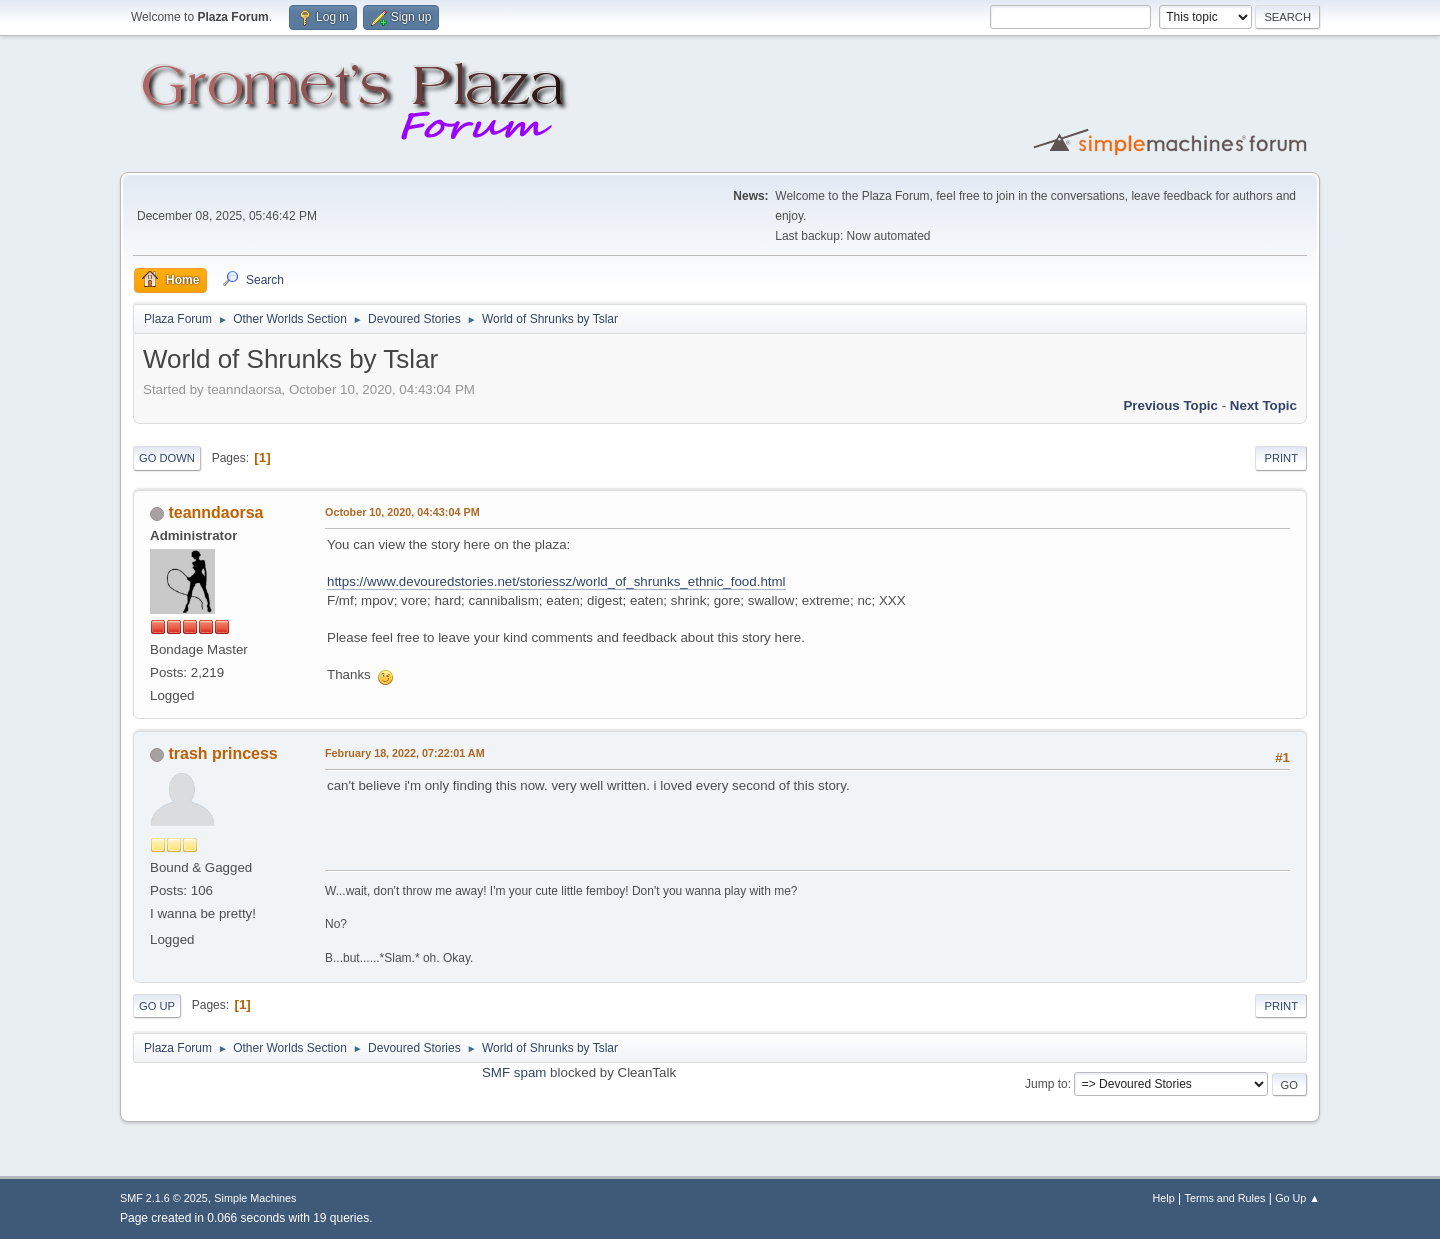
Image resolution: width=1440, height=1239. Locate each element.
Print (1281, 458)
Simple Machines (255, 1198)
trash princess (222, 753)
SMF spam (514, 1072)
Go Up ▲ (1297, 1198)
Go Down (167, 458)
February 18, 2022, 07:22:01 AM (405, 753)
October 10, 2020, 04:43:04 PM (402, 512)
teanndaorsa (215, 512)
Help (1164, 1198)
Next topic (1263, 405)
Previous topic (1170, 405)
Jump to (1046, 1084)
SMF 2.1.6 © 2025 (164, 1198)
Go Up (157, 1006)
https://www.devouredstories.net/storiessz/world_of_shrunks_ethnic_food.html (556, 581)
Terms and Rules (1225, 1198)
